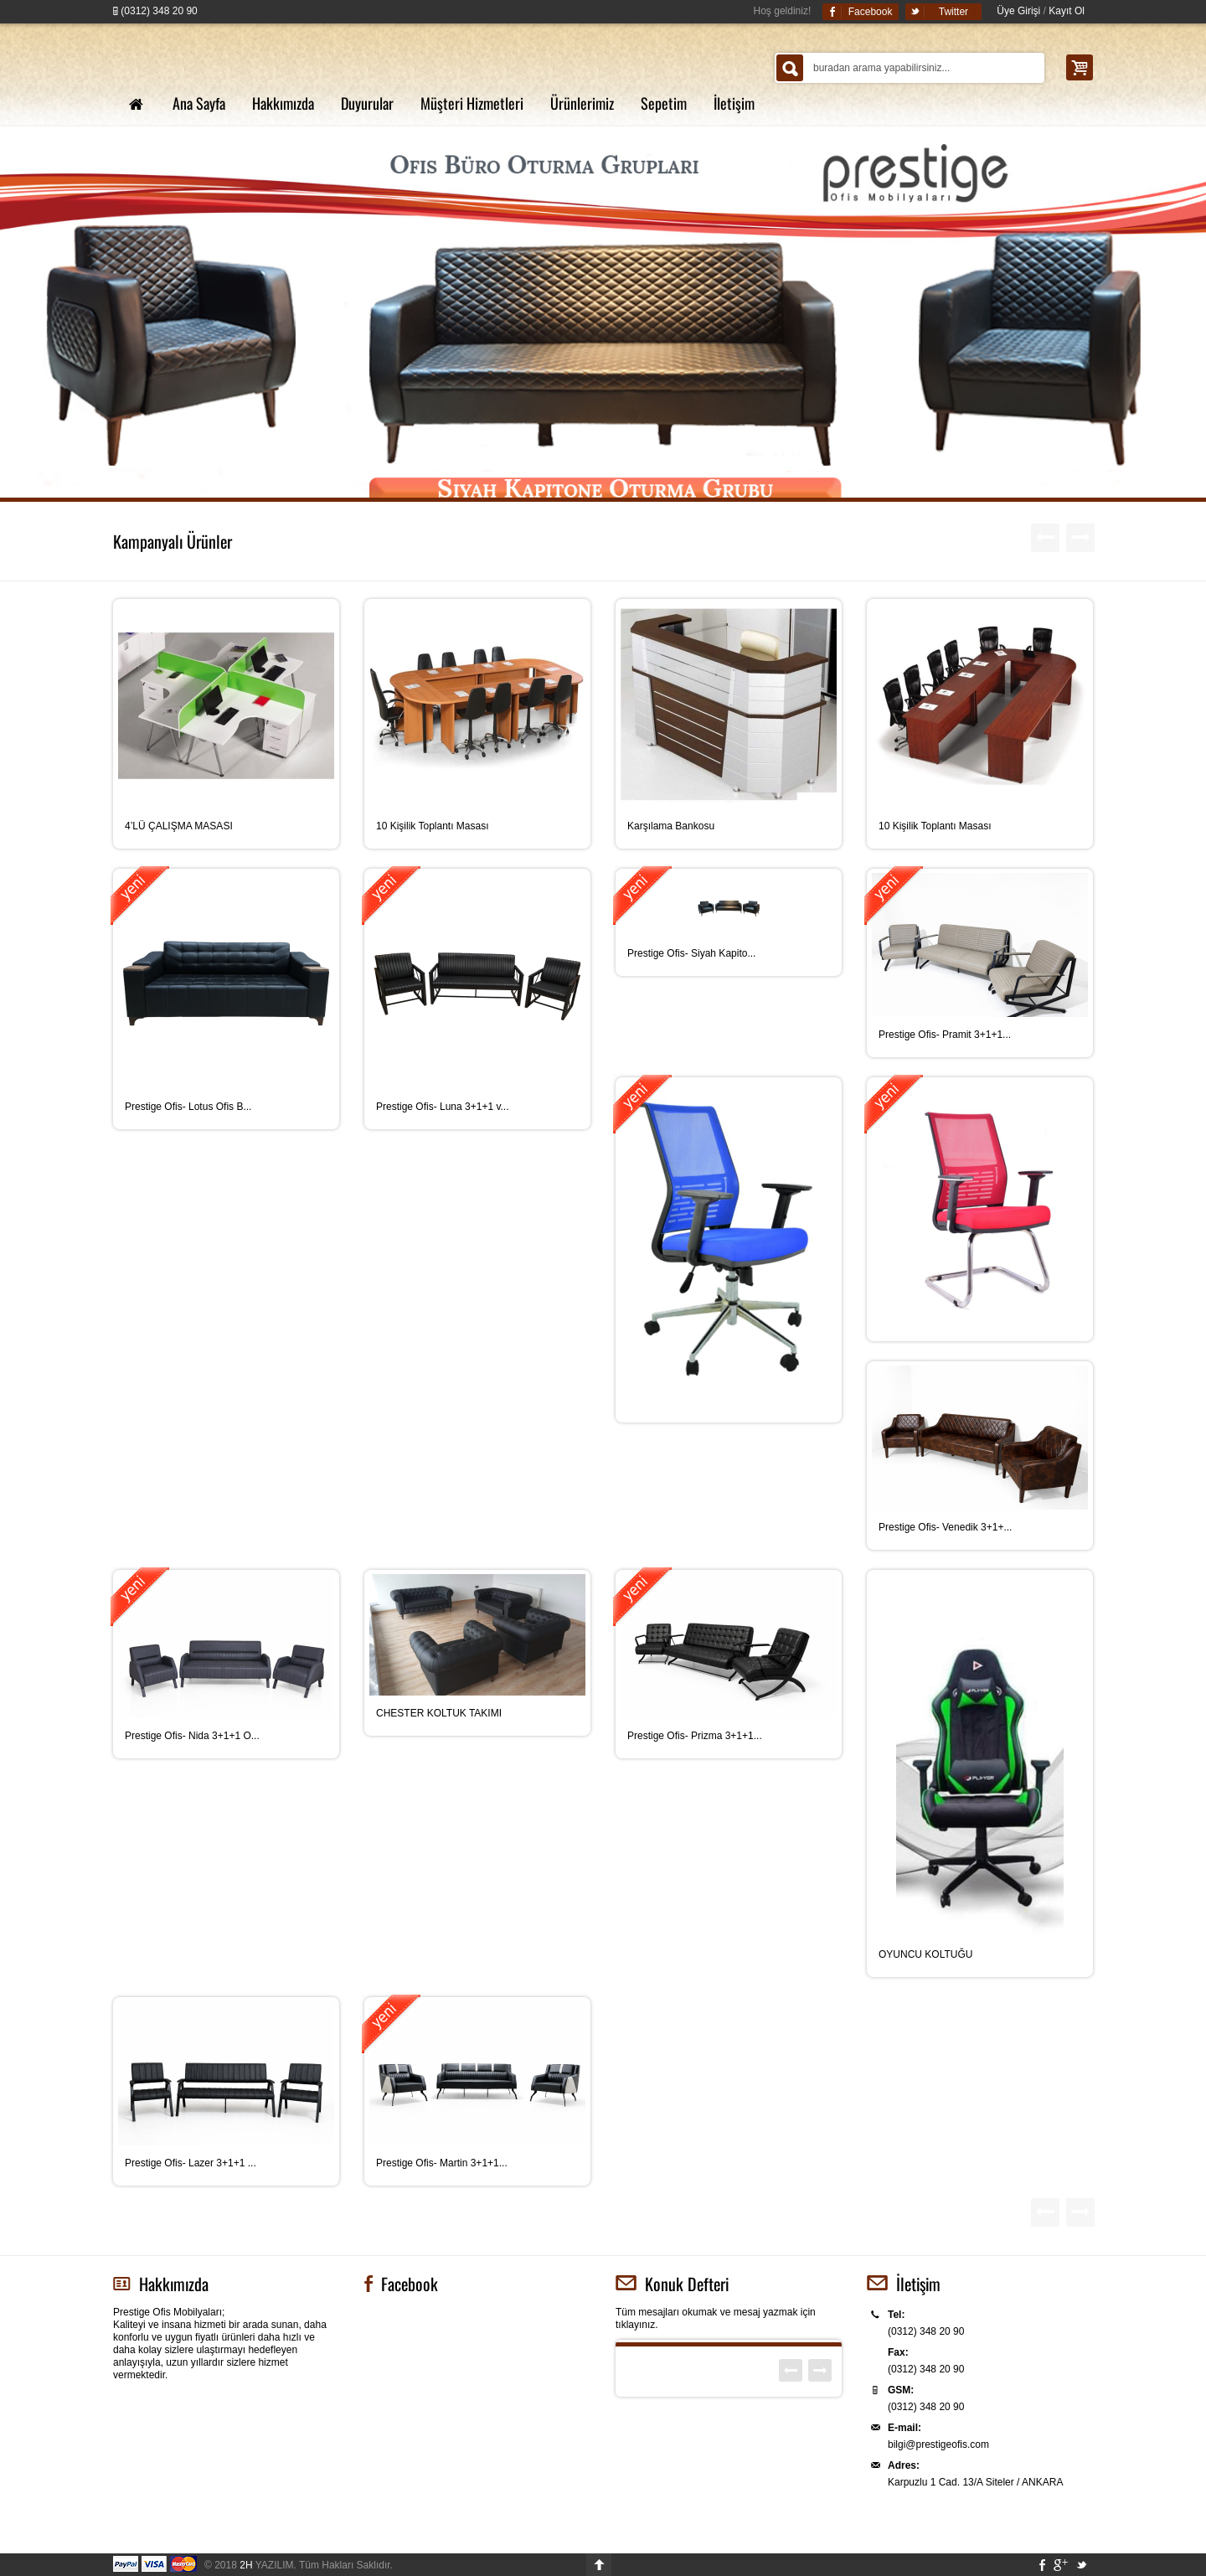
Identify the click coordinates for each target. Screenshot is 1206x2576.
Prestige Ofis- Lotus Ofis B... (188, 1106)
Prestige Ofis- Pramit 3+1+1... (945, 1034)
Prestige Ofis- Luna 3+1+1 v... (442, 1106)
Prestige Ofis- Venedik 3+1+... (945, 1527)
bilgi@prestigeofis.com (938, 2444)
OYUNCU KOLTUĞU (925, 1954)
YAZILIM (266, 2565)
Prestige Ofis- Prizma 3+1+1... (694, 1736)
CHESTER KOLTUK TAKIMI (439, 1713)
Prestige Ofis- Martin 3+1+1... (442, 2163)
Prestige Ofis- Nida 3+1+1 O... (192, 1736)
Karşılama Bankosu (670, 826)
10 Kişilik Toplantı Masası (432, 826)
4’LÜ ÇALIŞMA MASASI (179, 826)
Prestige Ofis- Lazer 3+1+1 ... (190, 2163)
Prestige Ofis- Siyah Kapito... (691, 953)
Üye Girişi (1018, 11)
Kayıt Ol (1067, 11)
